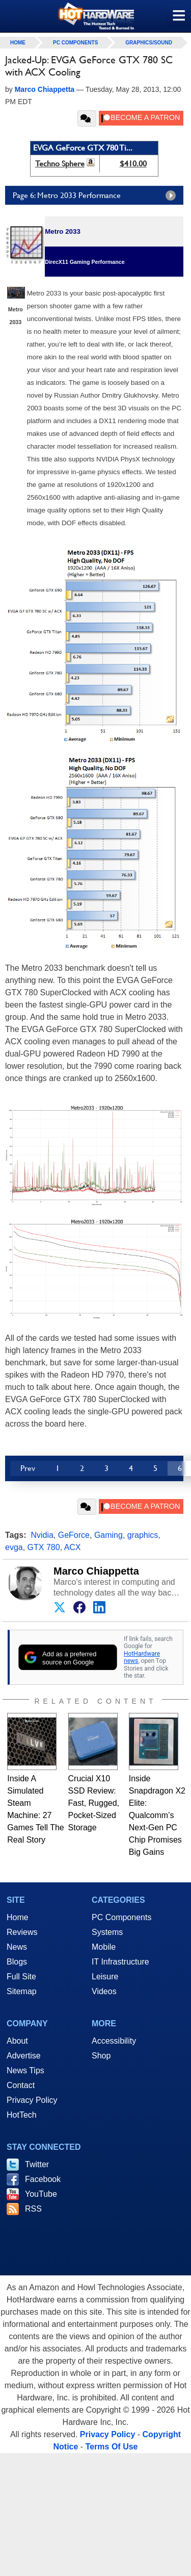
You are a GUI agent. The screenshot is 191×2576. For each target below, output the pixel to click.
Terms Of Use (112, 2446)
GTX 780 (44, 1547)
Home (18, 1917)
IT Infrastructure (120, 1961)
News (17, 1947)
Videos (104, 1991)
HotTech (22, 2115)
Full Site (21, 1976)
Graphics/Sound (148, 42)
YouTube (41, 2194)
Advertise (24, 2055)
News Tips (25, 2070)
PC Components (75, 42)
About (17, 2041)
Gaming (108, 1535)
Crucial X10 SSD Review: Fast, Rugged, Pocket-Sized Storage (94, 1803)
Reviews (22, 1932)
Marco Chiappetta (96, 1571)
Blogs (17, 1961)
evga (14, 1547)
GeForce (74, 1535)
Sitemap (22, 1991)
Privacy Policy (32, 2100)
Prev (27, 1468)
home (17, 42)
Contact (21, 2085)
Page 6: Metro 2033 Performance (97, 195)
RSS (33, 2208)
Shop (101, 2055)
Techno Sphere (60, 163)
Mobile (104, 1947)
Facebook (43, 2179)
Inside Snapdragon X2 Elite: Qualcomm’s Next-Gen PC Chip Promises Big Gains (157, 1815)
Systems (107, 1932)
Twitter (37, 2164)
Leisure (105, 1976)
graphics (142, 1535)
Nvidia (42, 1535)
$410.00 (133, 163)
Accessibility (114, 2041)
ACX (72, 1547)
